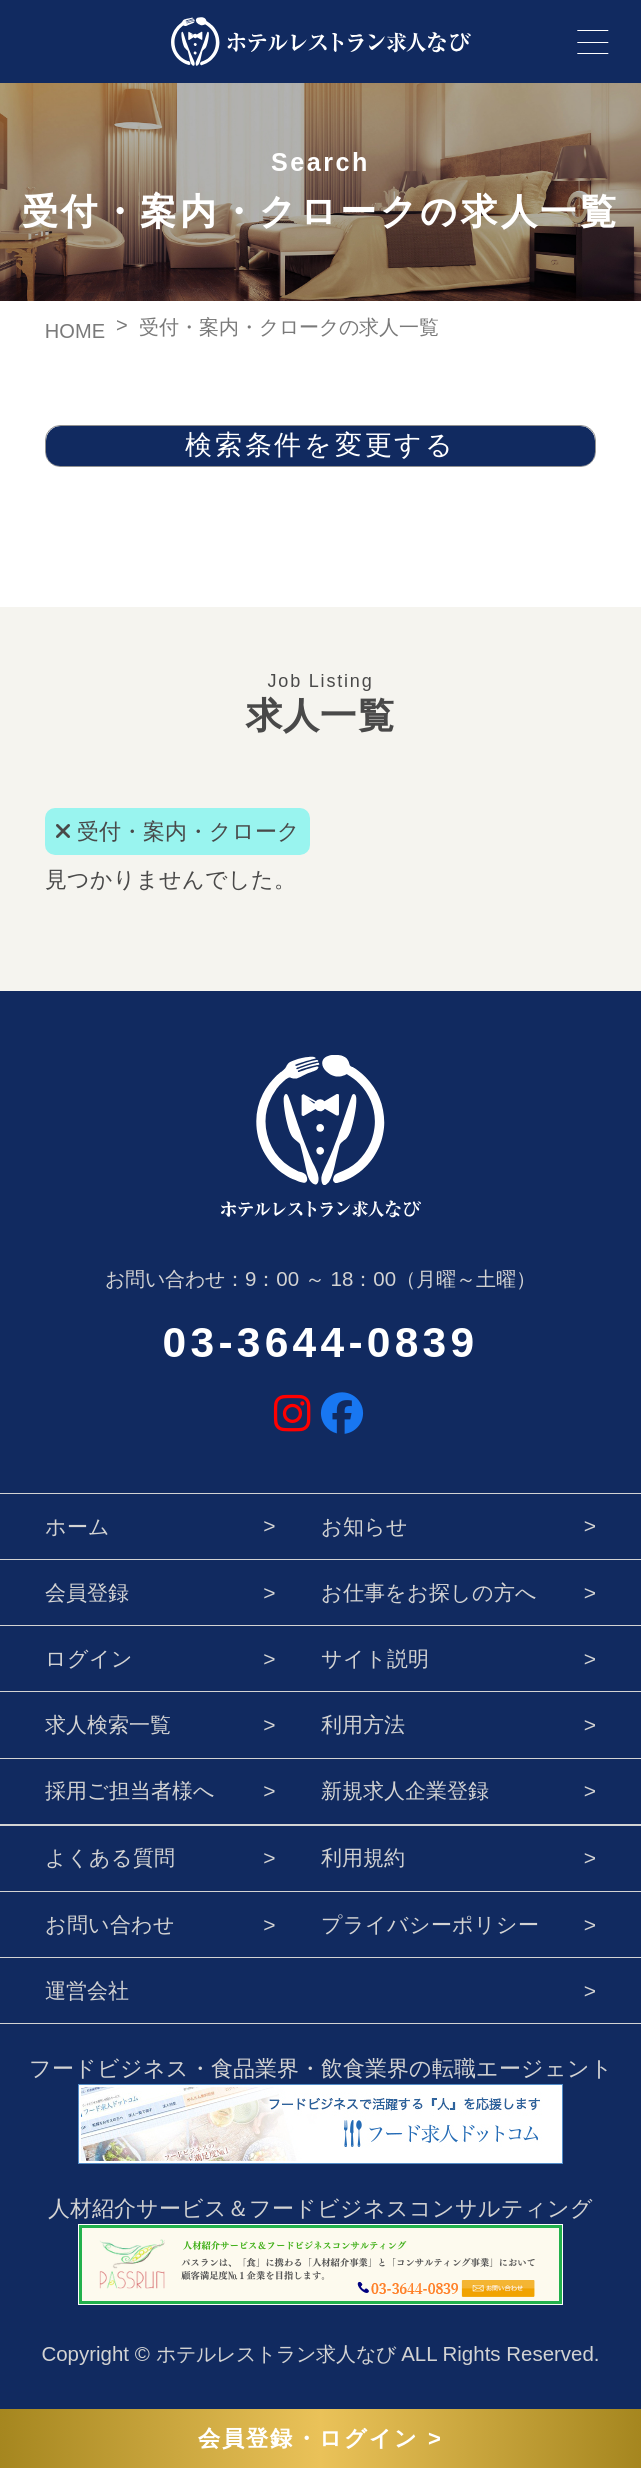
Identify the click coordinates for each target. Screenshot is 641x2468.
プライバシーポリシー (430, 1924)
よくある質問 (110, 1857)
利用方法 (363, 1724)
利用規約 (363, 1857)
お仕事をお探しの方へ (429, 1592)
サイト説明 (375, 1658)
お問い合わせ (110, 1924)
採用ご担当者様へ (130, 1790)
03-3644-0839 (321, 1342)
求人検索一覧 (108, 1724)
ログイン (89, 1658)
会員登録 (87, 1592)
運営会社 (87, 1990)
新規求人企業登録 (405, 1790)
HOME (75, 331)
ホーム (77, 1526)
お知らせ (364, 1526)
